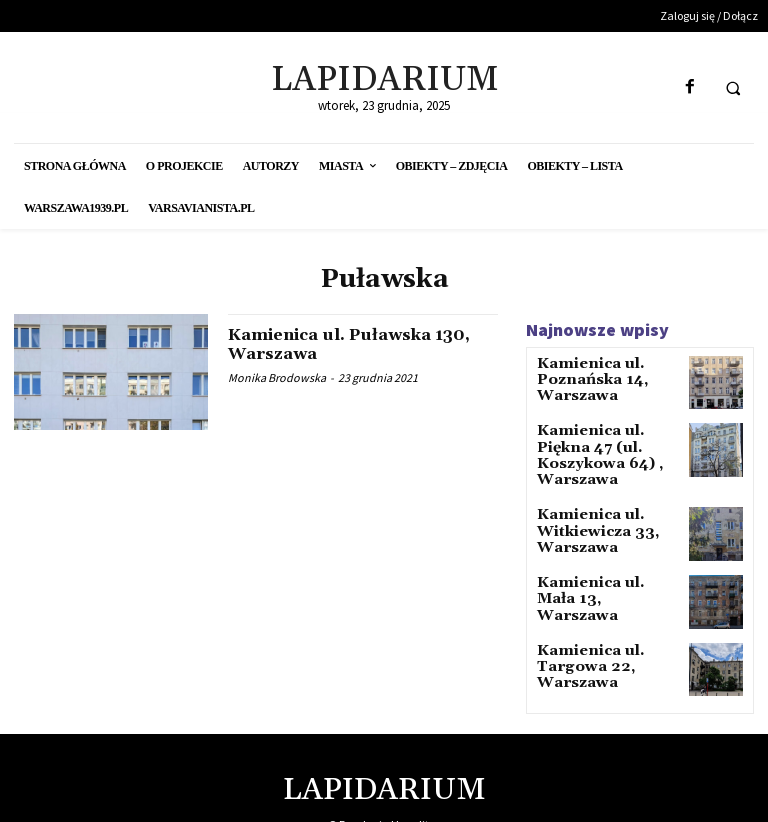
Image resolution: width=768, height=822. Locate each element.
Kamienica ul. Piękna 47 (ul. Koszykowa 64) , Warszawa (604, 445)
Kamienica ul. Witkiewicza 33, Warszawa (587, 514)
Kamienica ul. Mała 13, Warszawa (598, 576)
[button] (733, 88)
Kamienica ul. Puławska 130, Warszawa (341, 344)
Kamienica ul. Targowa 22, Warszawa (580, 651)
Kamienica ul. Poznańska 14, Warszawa (583, 377)
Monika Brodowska (277, 377)
